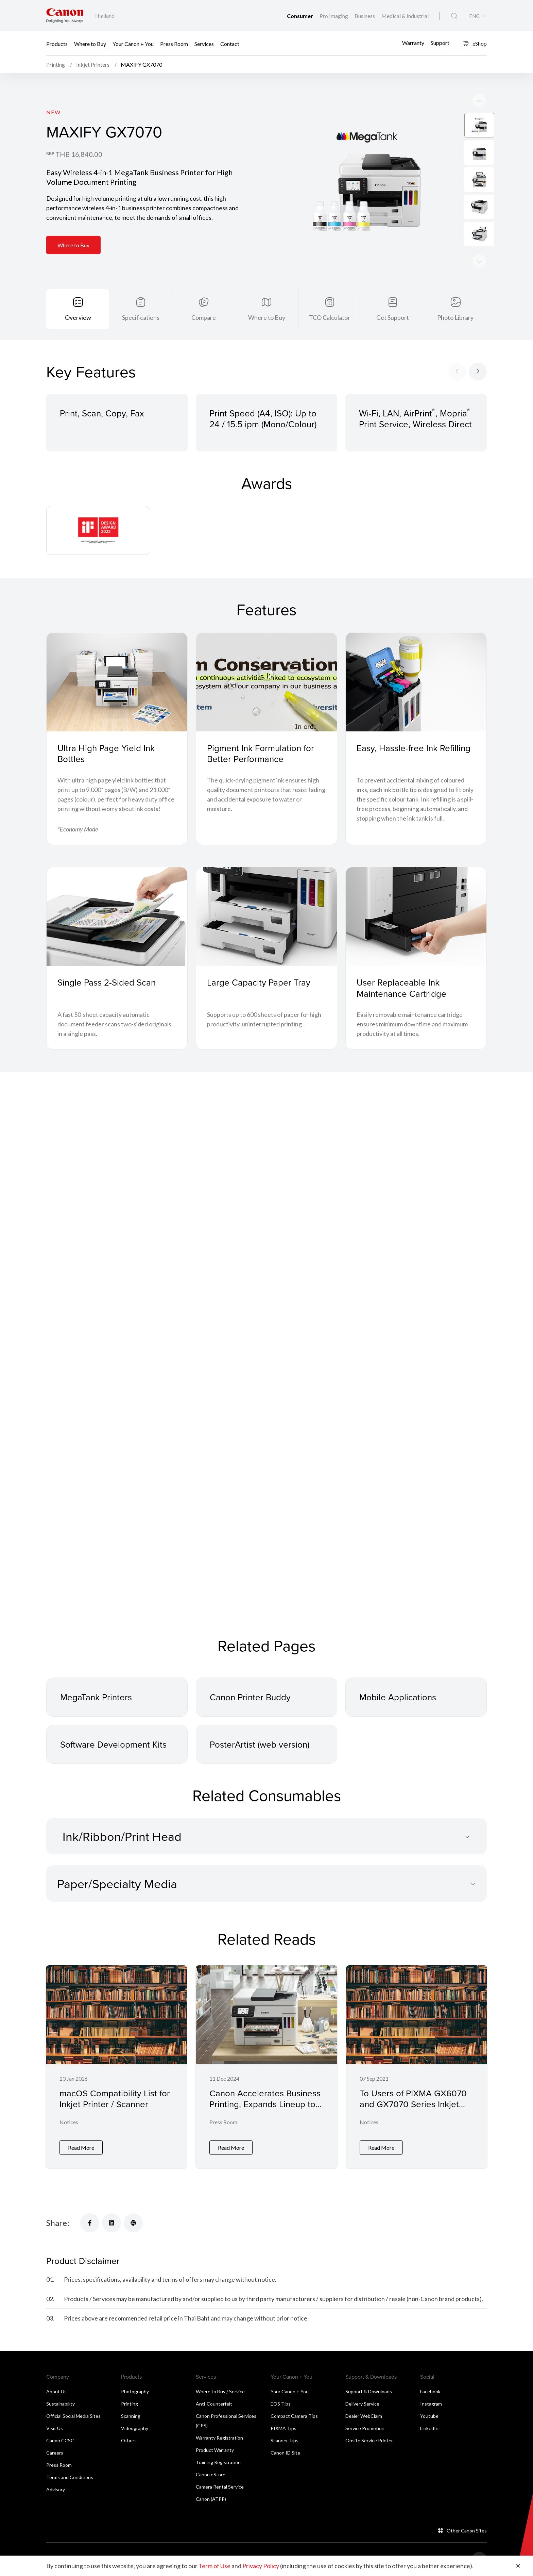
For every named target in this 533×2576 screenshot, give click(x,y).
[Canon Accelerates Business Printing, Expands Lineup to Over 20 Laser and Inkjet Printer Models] (266, 2066)
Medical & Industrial (405, 16)
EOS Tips (281, 2403)
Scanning (130, 2415)
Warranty (413, 42)
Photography (135, 2390)
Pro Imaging (334, 16)
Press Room (174, 43)
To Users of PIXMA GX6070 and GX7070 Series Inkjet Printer (413, 2104)
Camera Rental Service (220, 2486)
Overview (78, 317)
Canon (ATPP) (211, 2498)
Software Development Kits (113, 1744)
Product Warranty (215, 2449)
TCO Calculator (329, 317)
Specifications (140, 317)
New (53, 112)
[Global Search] (454, 16)
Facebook (430, 2390)
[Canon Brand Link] (64, 15)
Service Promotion (364, 2427)
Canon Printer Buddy (250, 1697)
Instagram (431, 2403)
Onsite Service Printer (369, 2439)
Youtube (429, 2415)
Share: (57, 2222)
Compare (203, 317)
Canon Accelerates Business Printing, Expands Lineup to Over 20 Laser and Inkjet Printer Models (265, 2109)
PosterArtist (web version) (259, 1744)
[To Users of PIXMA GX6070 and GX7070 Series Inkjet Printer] (416, 2066)
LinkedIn (429, 2427)
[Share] (89, 2221)
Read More (81, 2146)
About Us (56, 2390)
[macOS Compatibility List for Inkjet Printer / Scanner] (116, 2066)
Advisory (55, 2488)
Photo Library (455, 317)
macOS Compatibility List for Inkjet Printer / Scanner (114, 2098)
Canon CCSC (60, 2439)
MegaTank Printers (96, 1697)
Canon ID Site (285, 2452)
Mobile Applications (397, 1697)
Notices (68, 2122)
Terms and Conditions (69, 2476)
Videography (134, 2427)
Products (57, 43)
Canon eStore (210, 2473)
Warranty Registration (219, 2437)
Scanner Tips (284, 2439)
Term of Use (214, 2566)
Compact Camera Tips (294, 2415)
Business (365, 16)
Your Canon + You (133, 43)
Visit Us (54, 2427)
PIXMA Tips (283, 2427)
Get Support (392, 317)
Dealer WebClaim (363, 2415)
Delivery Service (362, 2403)
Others (129, 2439)
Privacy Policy (260, 2566)
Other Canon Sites (467, 2529)
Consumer (300, 16)
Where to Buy (90, 43)
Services (204, 43)
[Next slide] (479, 101)
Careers (54, 2452)
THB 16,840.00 (78, 154)
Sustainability (60, 2403)
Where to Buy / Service (220, 2390)
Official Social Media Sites (73, 2415)
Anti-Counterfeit (214, 2403)
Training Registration (218, 2461)
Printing (129, 2403)
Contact (229, 43)
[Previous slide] (479, 261)
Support (440, 42)
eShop (475, 43)
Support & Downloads (368, 2390)
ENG (474, 16)
